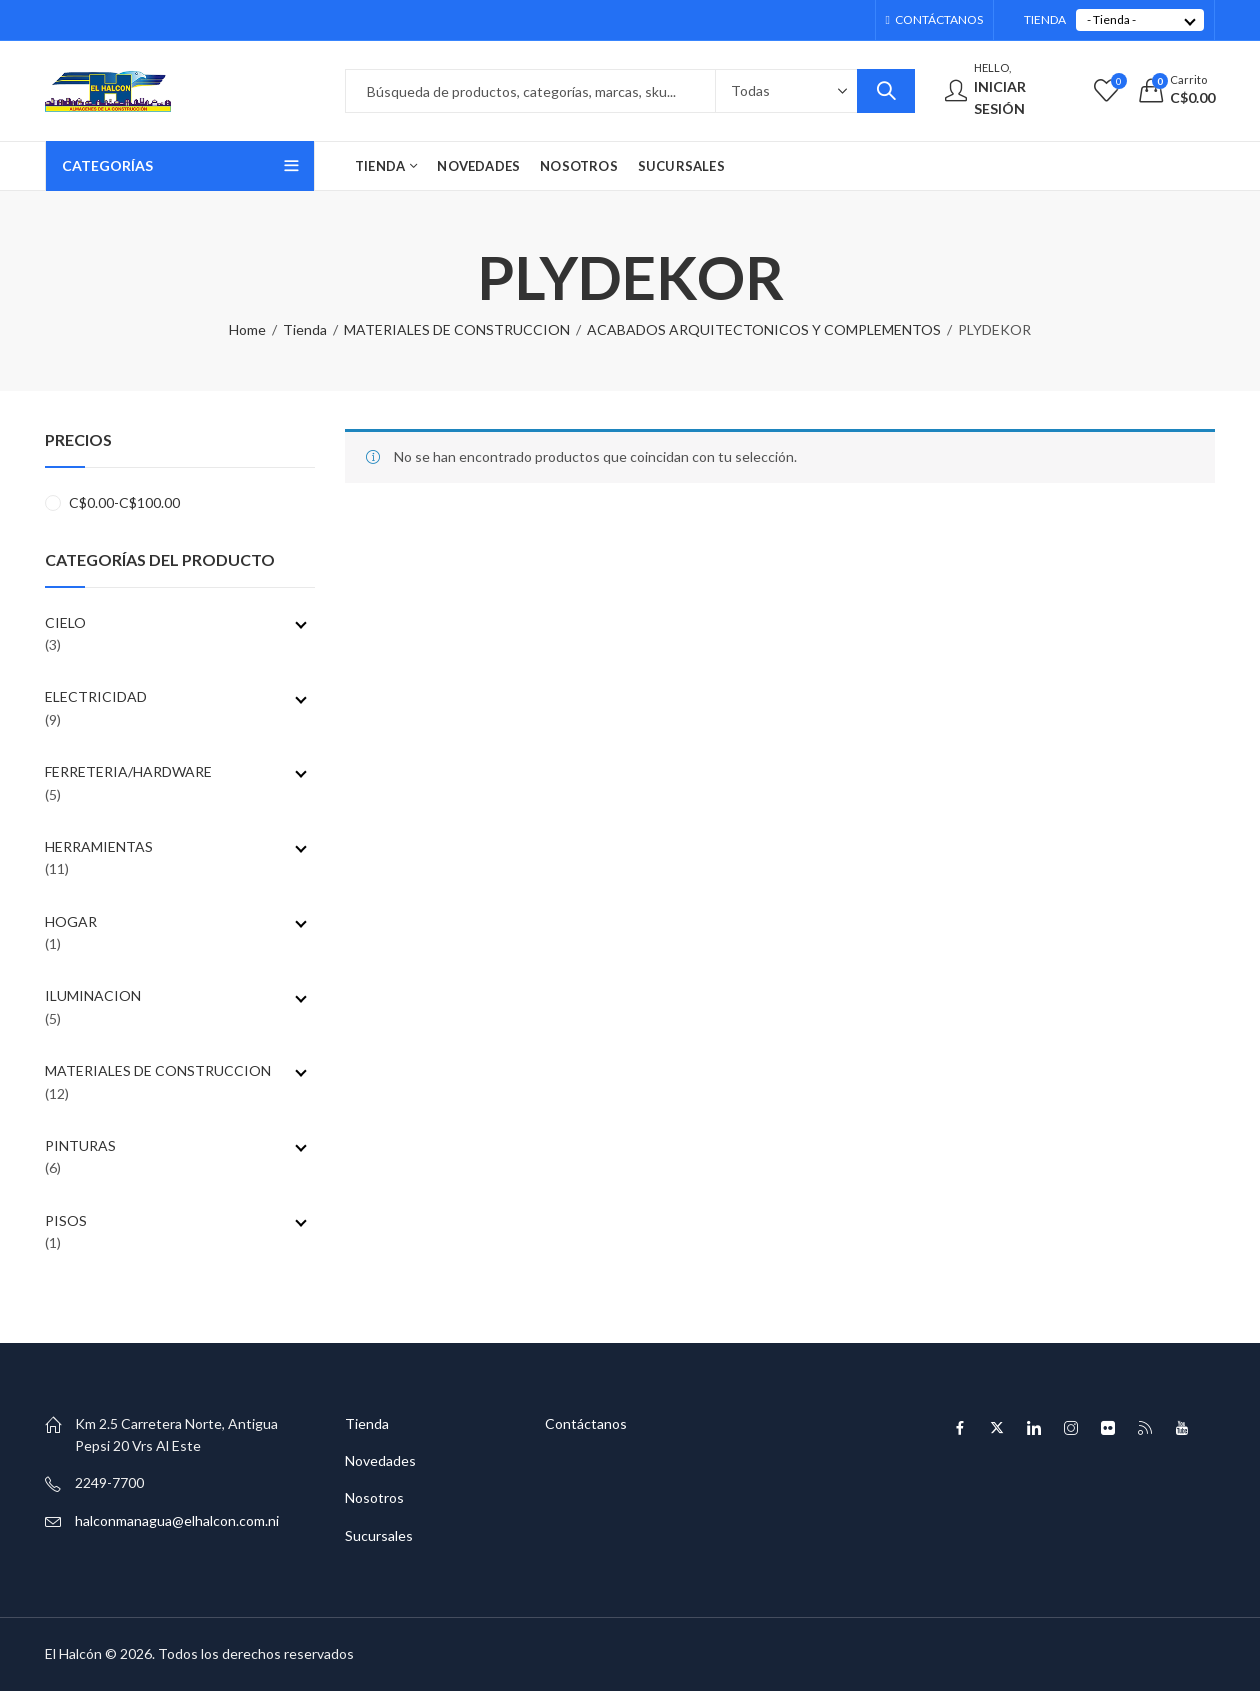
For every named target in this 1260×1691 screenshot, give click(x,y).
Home (247, 329)
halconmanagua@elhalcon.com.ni (177, 1520)
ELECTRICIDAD (176, 696)
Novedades (380, 1460)
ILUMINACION (176, 995)
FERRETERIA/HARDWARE (176, 771)
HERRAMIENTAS (176, 846)
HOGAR (176, 921)
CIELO (176, 622)
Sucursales (379, 1535)
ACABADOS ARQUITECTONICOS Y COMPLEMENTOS (764, 329)
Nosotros (374, 1497)
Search (886, 91)
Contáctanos (586, 1423)
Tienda (305, 329)
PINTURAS (176, 1145)
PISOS (176, 1220)
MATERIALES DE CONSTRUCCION (457, 329)
